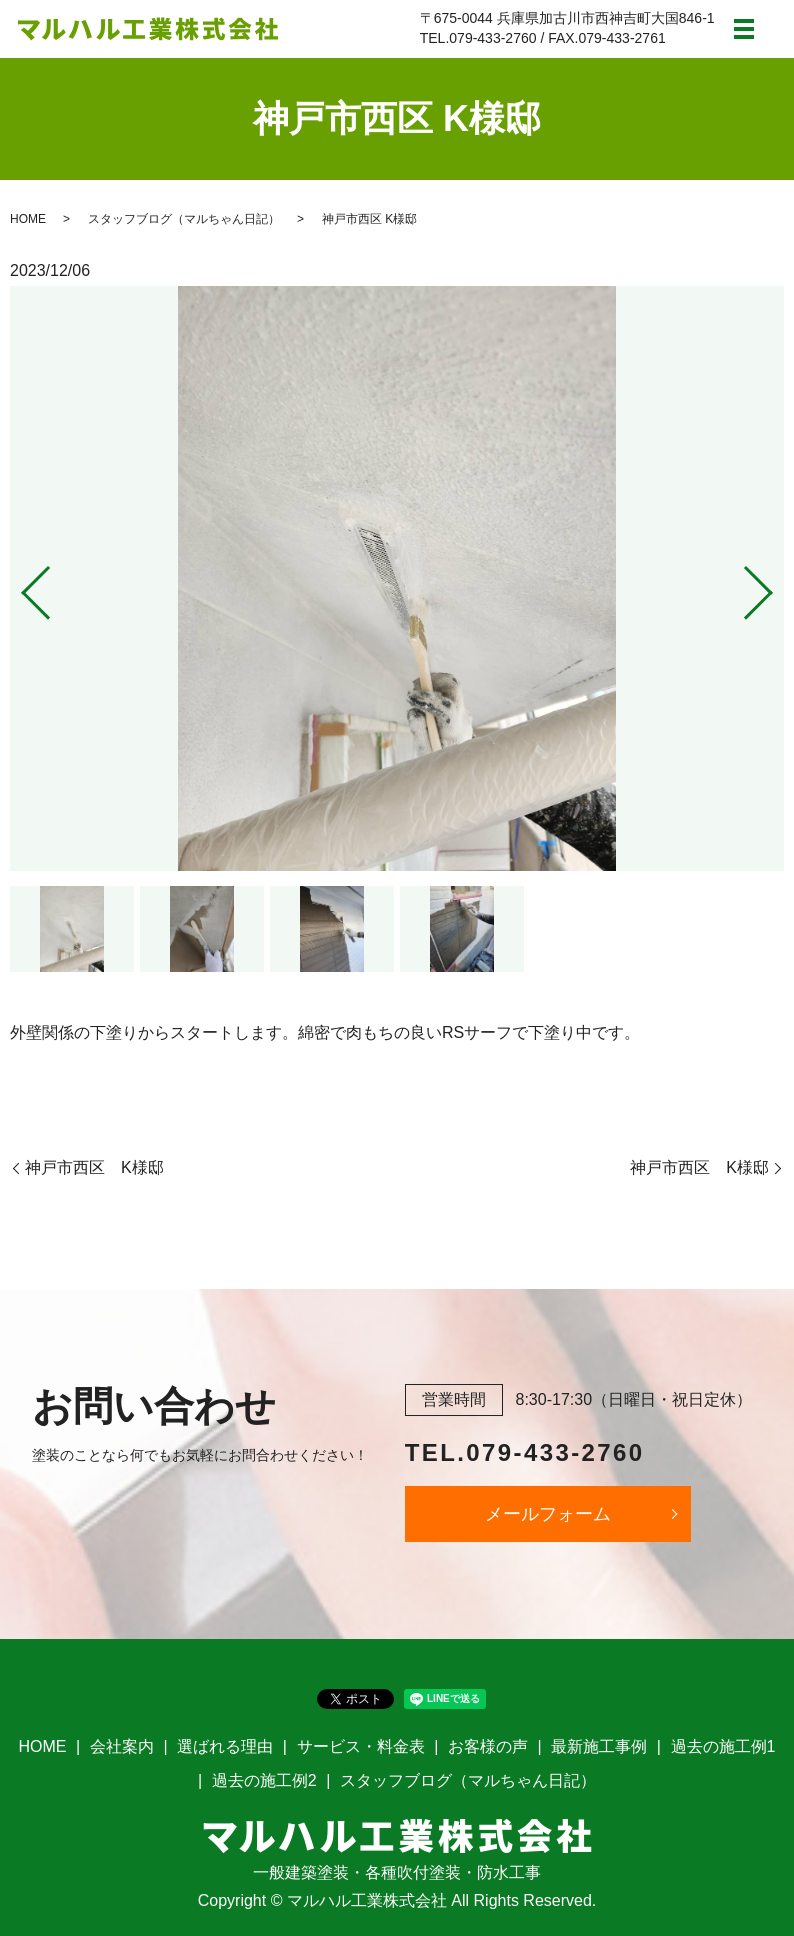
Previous (19, 585)
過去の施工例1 (723, 1746)
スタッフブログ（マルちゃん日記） (184, 219)
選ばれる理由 (225, 1746)
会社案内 (122, 1746)
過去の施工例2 (264, 1780)
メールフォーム (548, 1514)
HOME (28, 219)
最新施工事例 (599, 1746)
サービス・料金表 (361, 1746)
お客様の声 (488, 1746)
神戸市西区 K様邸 (94, 1167)
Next (775, 585)
